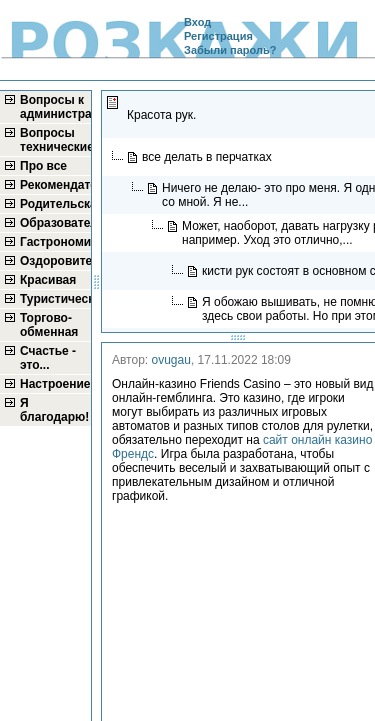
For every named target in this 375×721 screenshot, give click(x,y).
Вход (197, 22)
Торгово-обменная (49, 325)
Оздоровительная (54, 261)
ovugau (171, 360)
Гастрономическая (54, 242)
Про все (43, 166)
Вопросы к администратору (54, 107)
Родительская (54, 204)
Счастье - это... (48, 358)
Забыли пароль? (230, 50)
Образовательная (54, 223)
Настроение (54, 384)
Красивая (48, 280)
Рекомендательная (54, 185)
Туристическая (54, 299)
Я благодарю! (54, 410)
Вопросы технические (54, 140)
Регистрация (218, 36)
